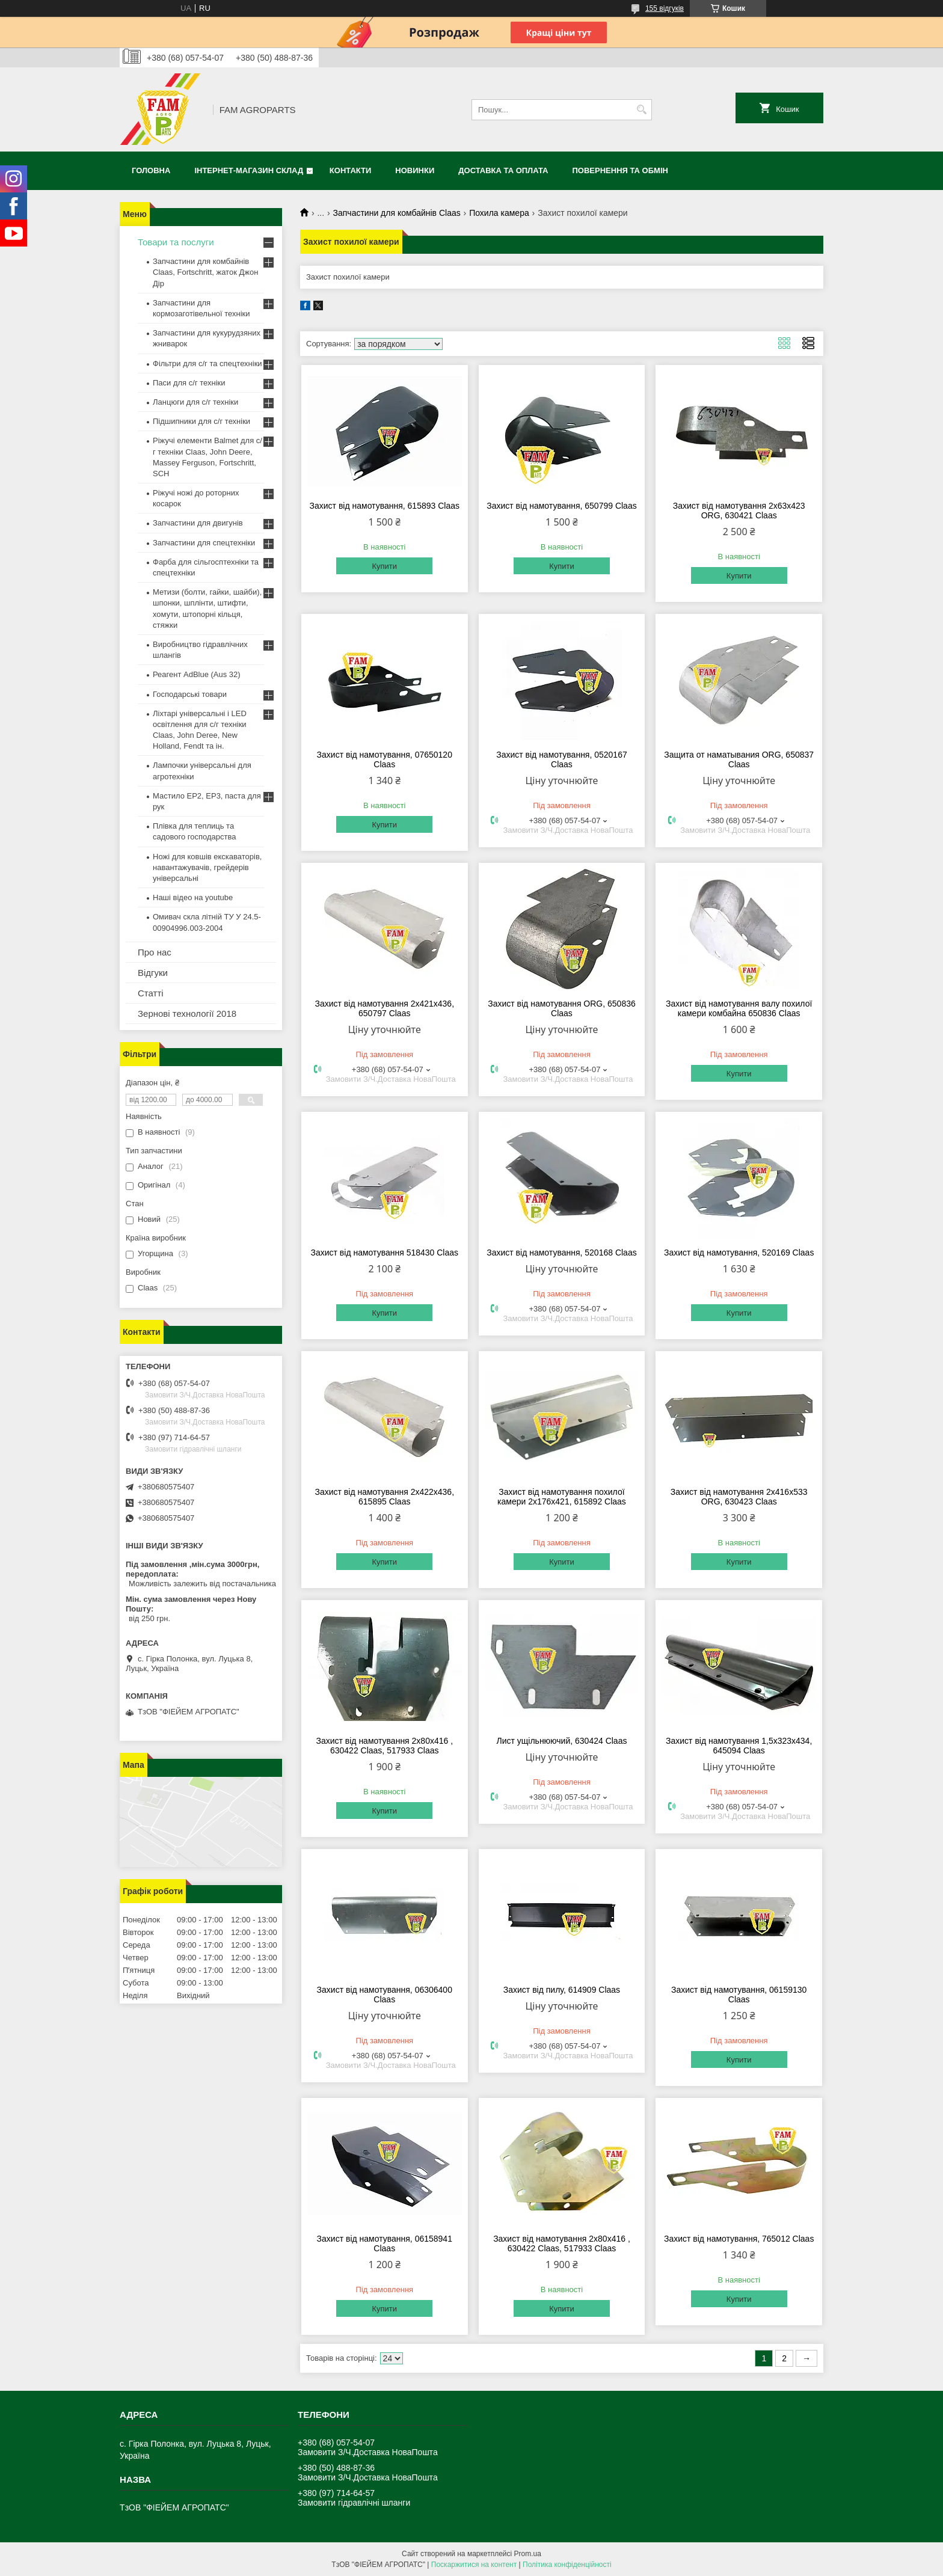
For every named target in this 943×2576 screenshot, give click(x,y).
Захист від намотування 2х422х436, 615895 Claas (384, 1496)
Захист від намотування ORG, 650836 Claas (562, 1008)
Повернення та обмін (620, 170)
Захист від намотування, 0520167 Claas (561, 759)
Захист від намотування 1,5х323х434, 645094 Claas (739, 1745)
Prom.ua (527, 2554)
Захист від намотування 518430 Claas (384, 1252)
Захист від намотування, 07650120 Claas (384, 759)
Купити (384, 566)
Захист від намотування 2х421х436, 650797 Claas (384, 1008)
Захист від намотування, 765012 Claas (739, 2238)
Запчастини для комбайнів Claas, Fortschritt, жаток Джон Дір (205, 272)
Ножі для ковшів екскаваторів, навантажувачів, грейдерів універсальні (207, 867)
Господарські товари (190, 694)
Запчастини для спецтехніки (204, 542)
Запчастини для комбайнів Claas (397, 213)
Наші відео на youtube (193, 897)
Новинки (414, 170)
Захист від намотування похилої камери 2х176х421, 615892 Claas (561, 1496)
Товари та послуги (176, 242)
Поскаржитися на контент (474, 2564)
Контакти (351, 170)
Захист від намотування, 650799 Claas (561, 506)
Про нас (154, 952)
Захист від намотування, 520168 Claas (561, 1252)
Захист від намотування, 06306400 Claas (384, 1994)
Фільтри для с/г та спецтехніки (207, 363)
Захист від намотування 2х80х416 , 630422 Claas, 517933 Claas (384, 1745)
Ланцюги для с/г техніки (195, 401)
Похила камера (499, 213)
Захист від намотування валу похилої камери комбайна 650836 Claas (739, 1008)
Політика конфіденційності (567, 2564)
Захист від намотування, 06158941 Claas (384, 2243)
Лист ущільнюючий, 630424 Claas (561, 1741)
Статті (151, 993)
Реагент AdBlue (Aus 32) (197, 674)
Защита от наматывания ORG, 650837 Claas (739, 759)
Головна (151, 170)
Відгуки (153, 973)
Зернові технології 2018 (187, 1013)
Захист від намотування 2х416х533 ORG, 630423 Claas (739, 1496)
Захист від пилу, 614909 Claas (561, 1990)
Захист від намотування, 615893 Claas (384, 506)
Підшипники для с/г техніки (201, 421)
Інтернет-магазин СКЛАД (248, 170)
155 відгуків (664, 8)
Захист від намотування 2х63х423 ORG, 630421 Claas (739, 510)
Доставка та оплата (503, 170)
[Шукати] (641, 109)
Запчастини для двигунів (198, 522)
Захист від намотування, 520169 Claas (739, 1252)
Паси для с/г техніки (189, 382)
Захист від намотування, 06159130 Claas (738, 1994)
